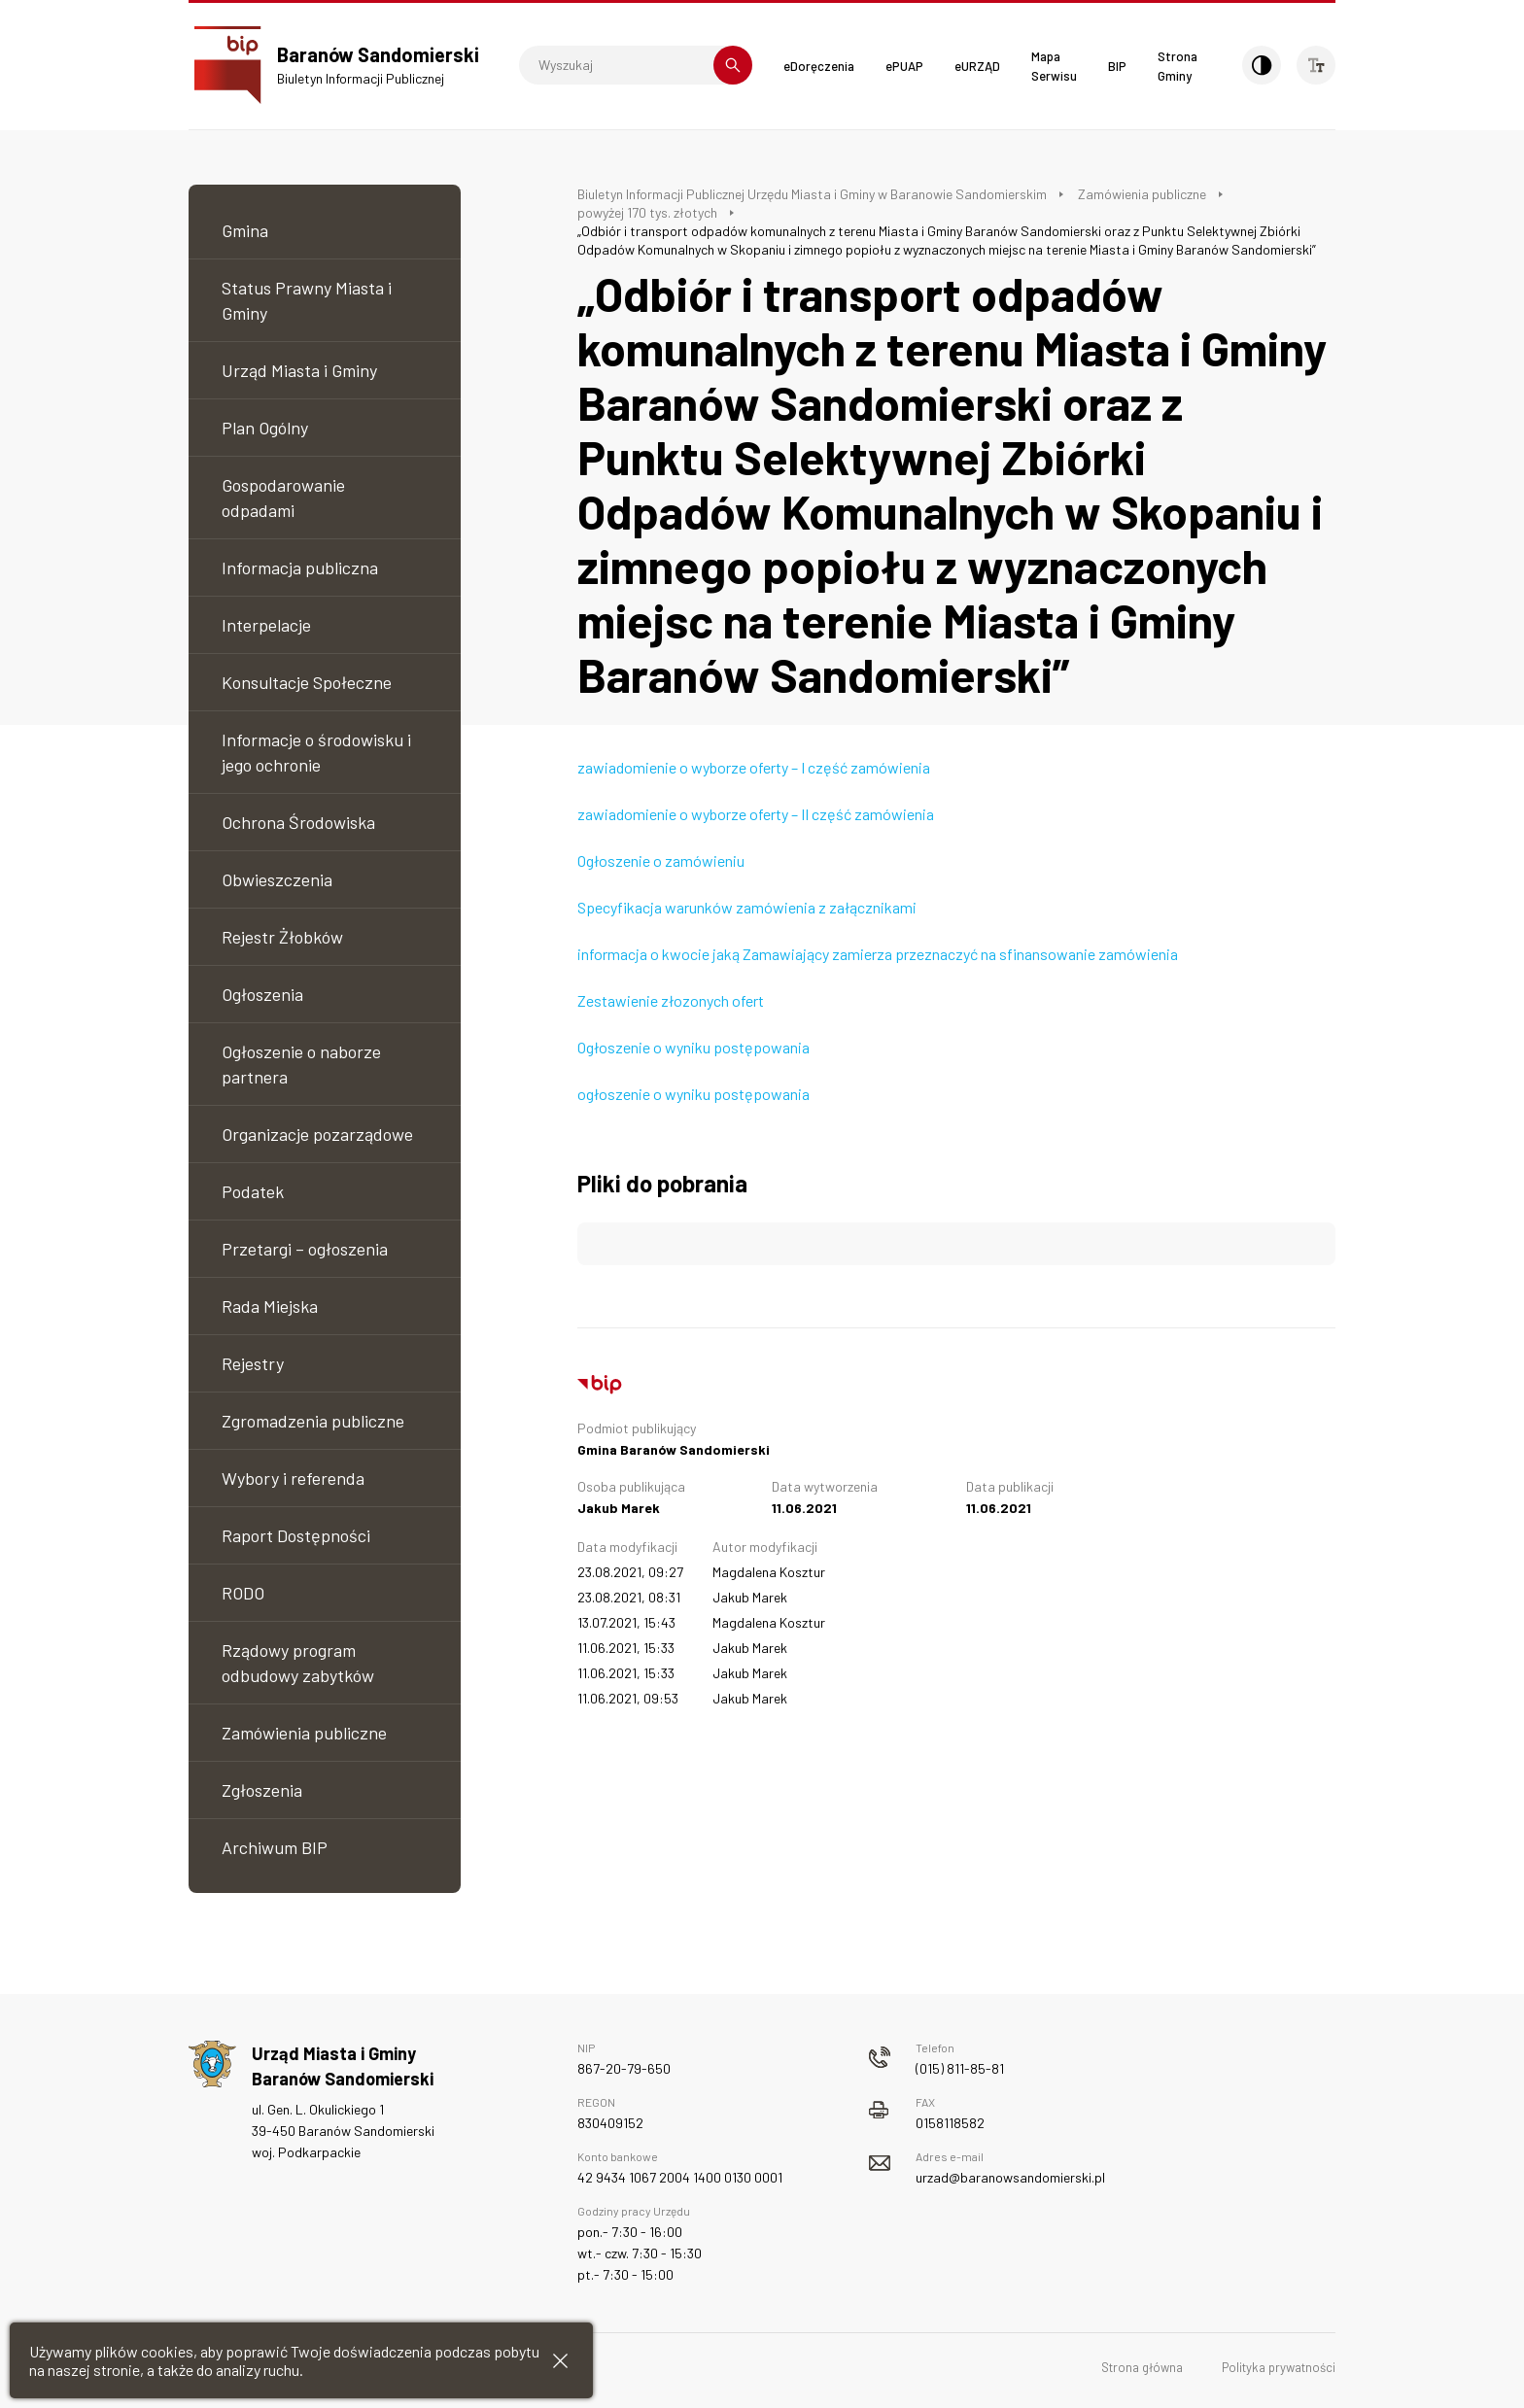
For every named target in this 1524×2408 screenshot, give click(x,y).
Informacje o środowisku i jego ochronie (316, 752)
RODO (243, 1592)
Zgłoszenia (262, 1790)
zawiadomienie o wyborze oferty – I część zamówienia (753, 767)
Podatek (253, 1191)
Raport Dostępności (296, 1535)
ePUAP (904, 66)
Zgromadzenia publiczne (313, 1420)
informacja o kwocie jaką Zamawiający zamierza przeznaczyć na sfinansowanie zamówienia (877, 954)
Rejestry (253, 1363)
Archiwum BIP (275, 1847)
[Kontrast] (1261, 65)
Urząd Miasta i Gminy (299, 370)
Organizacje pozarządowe (317, 1134)
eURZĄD (977, 66)
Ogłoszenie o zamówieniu (661, 860)
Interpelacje (266, 625)
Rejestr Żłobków (282, 936)
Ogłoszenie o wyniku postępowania (693, 1047)
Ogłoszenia (262, 994)
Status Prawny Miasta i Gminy (307, 300)
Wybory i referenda (293, 1478)
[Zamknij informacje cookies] (560, 2361)
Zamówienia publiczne (304, 1732)
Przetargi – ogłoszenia (305, 1248)
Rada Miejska (270, 1306)
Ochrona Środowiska (298, 822)
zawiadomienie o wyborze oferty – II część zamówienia (755, 814)
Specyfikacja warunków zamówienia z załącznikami (747, 907)
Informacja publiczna (300, 567)
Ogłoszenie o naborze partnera (301, 1064)
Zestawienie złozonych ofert (670, 1000)
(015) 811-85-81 (960, 2068)
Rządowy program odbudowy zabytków (298, 1662)
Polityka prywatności (1278, 2367)
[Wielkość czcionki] (1316, 65)
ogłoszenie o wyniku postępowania (693, 1093)
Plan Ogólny (265, 427)
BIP (1117, 66)
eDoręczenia (818, 66)
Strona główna (1142, 2367)
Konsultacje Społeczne (307, 682)
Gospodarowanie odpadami (283, 497)
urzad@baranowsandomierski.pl (1010, 2177)
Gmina (245, 230)
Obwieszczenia (277, 879)
